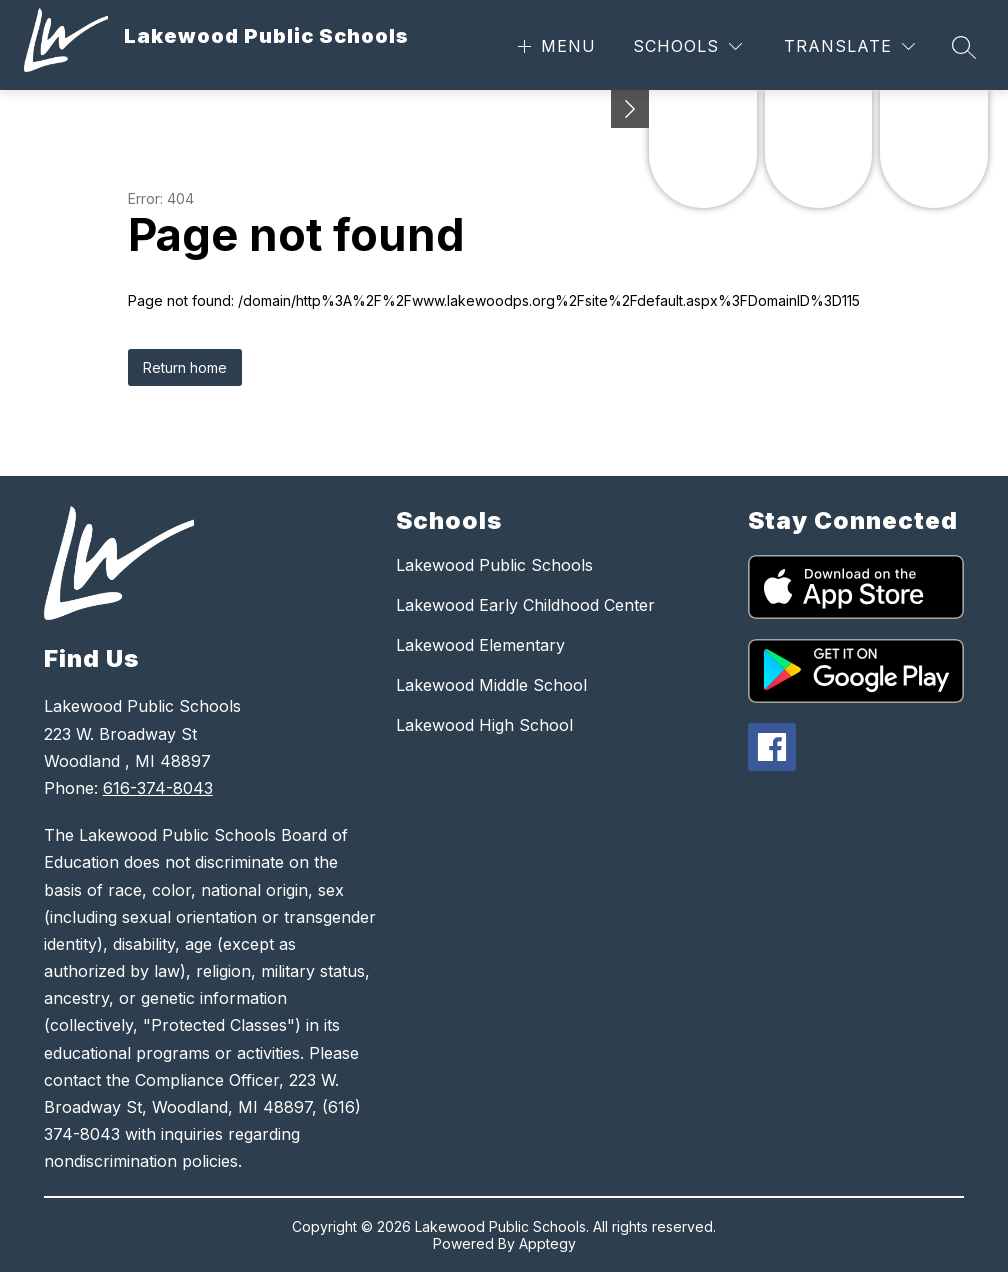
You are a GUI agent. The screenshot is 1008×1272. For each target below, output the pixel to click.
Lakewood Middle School (491, 685)
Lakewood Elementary (480, 645)
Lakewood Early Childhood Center (525, 605)
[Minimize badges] (630, 109)
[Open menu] (554, 46)
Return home (185, 367)
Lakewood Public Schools (494, 565)
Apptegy (547, 1243)
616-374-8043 (158, 788)
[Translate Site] (849, 46)
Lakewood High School (484, 725)
